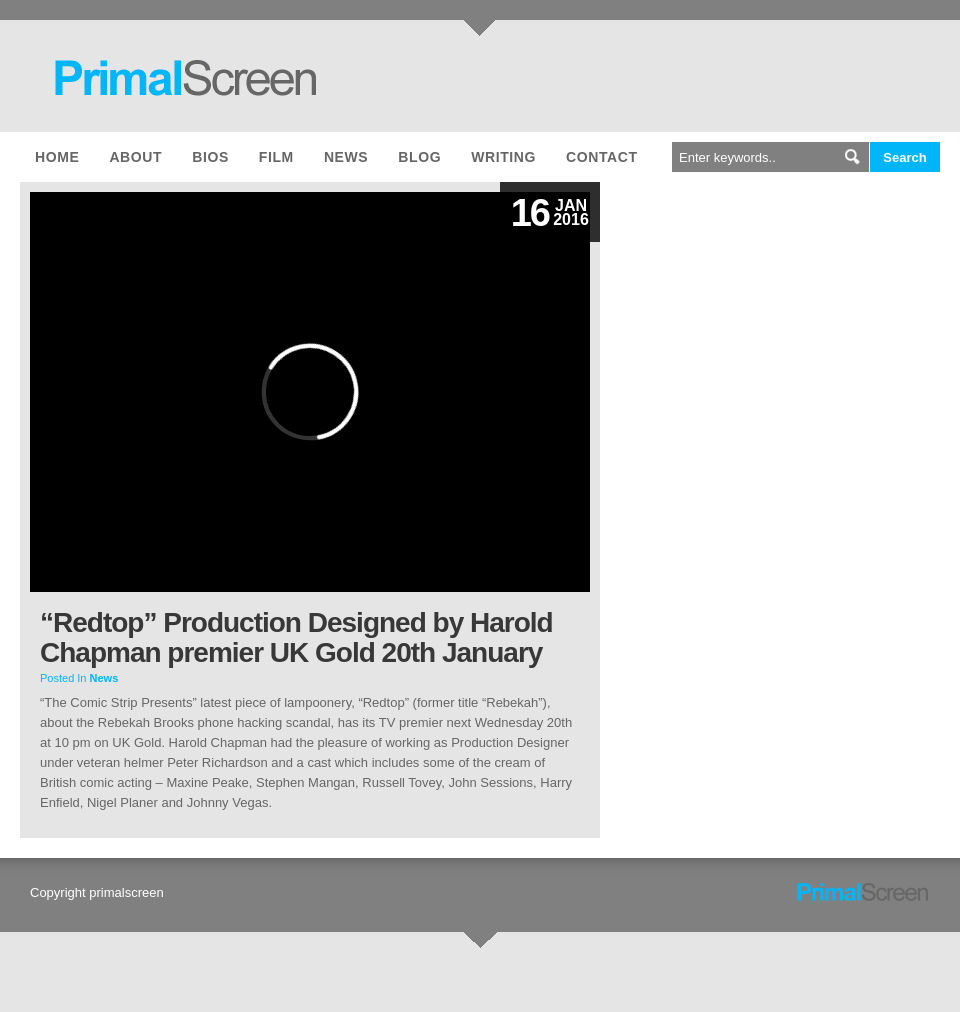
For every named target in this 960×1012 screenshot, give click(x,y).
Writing (503, 157)
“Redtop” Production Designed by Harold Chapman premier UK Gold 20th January (296, 637)
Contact (602, 157)
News (346, 157)
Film (276, 157)
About (135, 157)
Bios (210, 157)
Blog (419, 157)
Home (57, 157)
